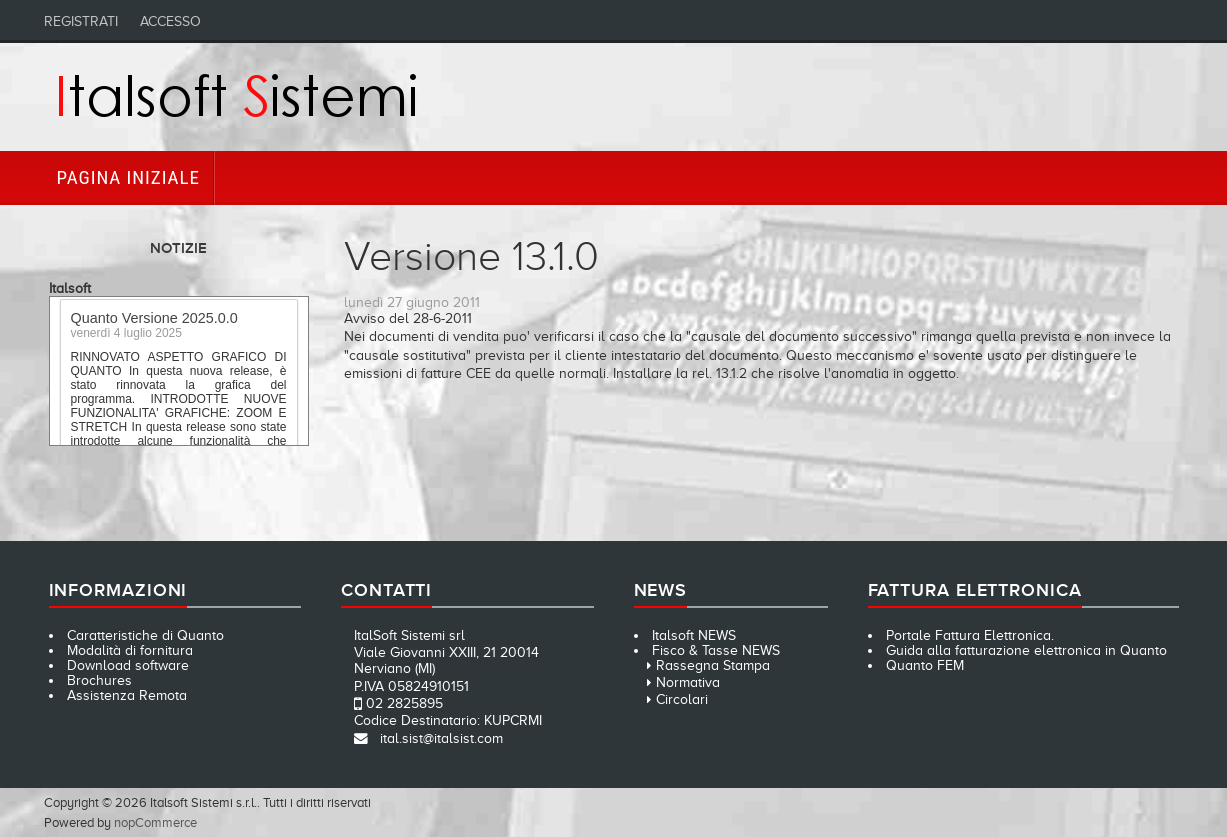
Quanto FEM (925, 665)
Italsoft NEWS (694, 635)
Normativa (688, 682)
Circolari (682, 699)
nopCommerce (155, 822)
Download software (128, 665)
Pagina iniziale (128, 177)
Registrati (81, 21)
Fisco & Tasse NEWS (716, 650)
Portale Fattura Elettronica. (970, 635)
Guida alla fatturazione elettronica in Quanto (1026, 650)
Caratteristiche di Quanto (145, 635)
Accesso (170, 21)
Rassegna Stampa (713, 665)
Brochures (99, 680)
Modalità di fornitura (130, 650)
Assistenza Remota (127, 695)
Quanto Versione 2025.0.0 (154, 321)
